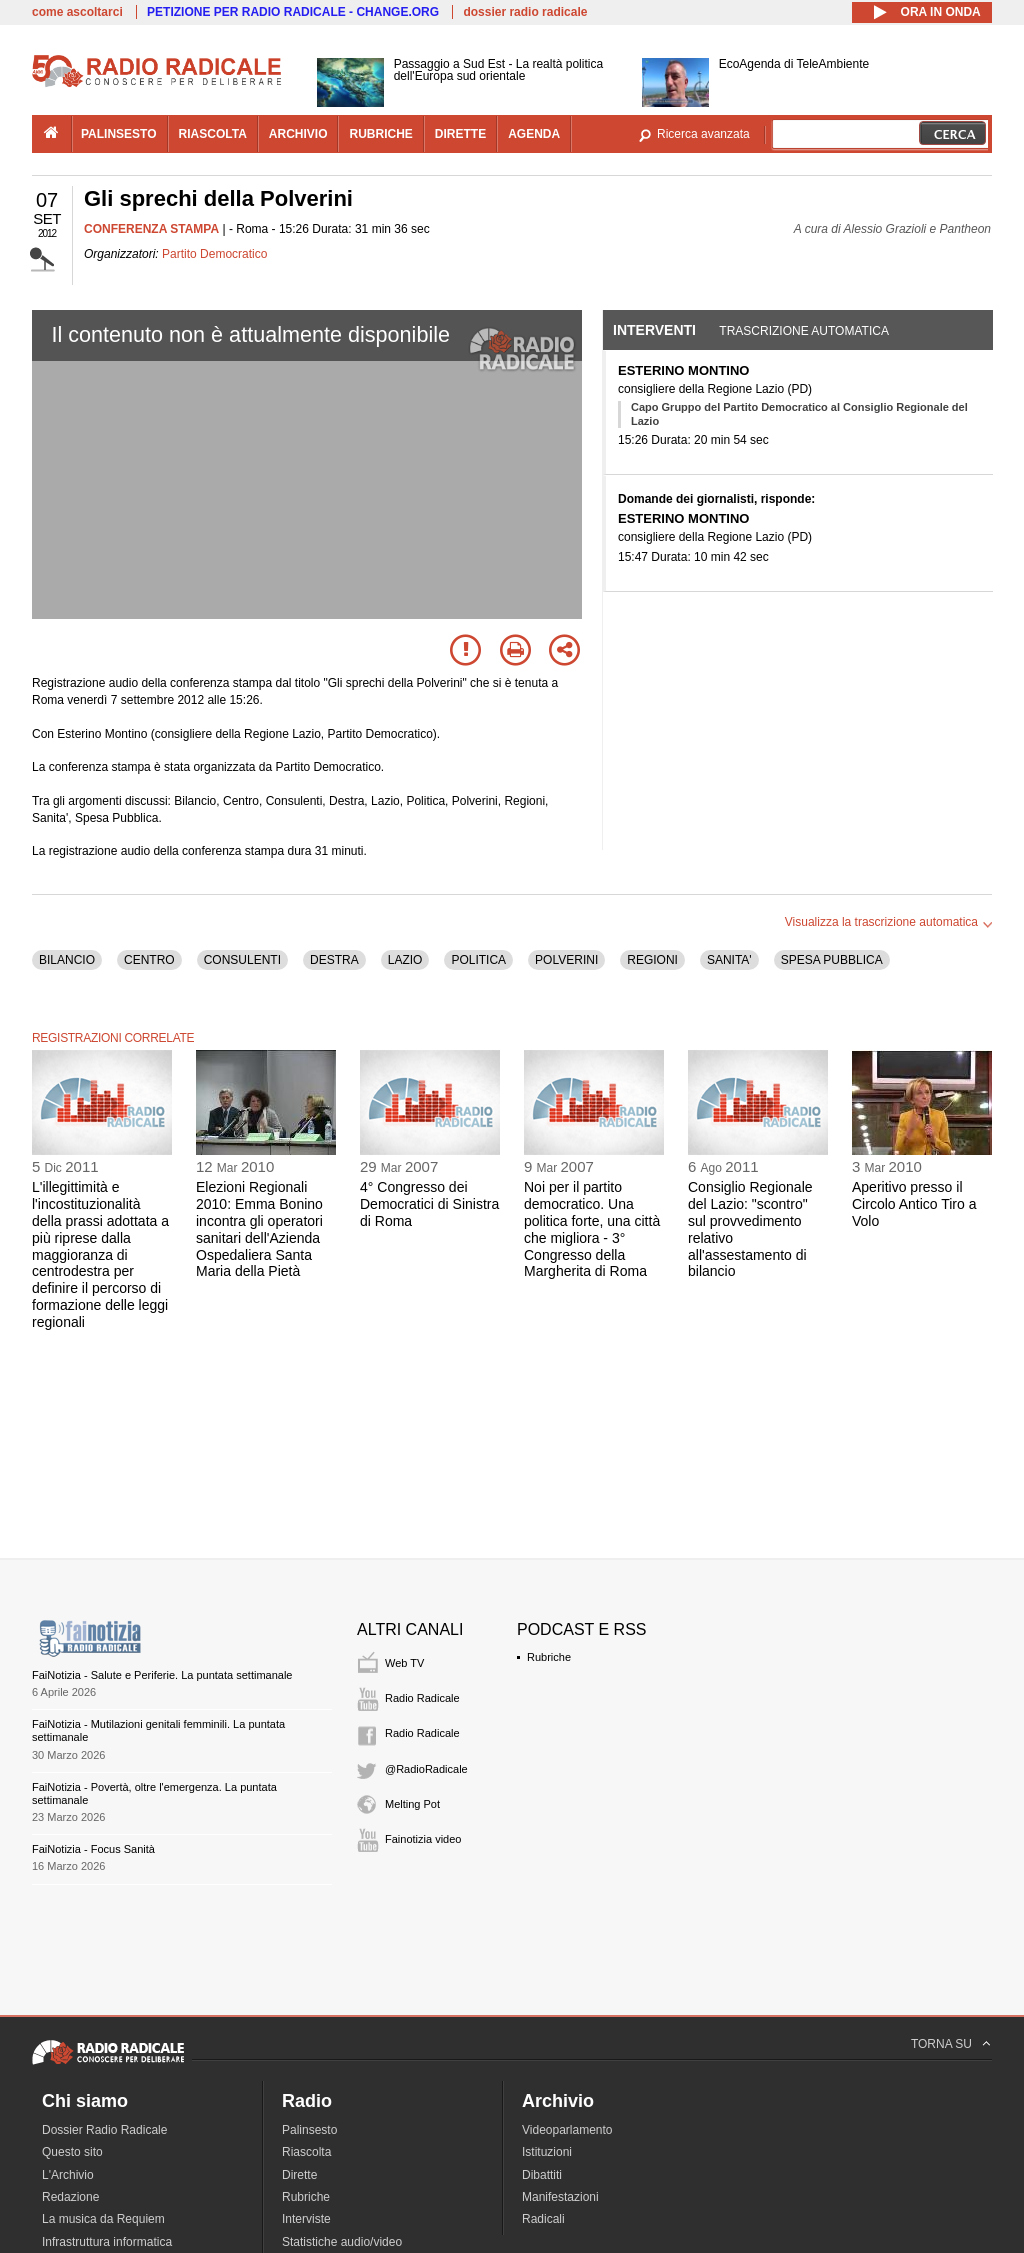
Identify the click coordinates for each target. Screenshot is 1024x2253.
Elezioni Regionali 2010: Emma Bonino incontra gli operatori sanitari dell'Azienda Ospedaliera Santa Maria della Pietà (259, 1229)
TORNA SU (941, 2044)
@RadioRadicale (426, 1769)
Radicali (543, 2219)
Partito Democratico (214, 254)
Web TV (404, 1663)
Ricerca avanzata (703, 134)
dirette (460, 134)
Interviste (306, 2219)
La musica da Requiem (103, 2219)
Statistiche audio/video (342, 2242)
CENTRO (149, 960)
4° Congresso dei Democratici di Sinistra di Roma (429, 1204)
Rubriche (549, 1657)
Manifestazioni (560, 2197)
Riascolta (306, 2152)
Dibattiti (542, 2175)
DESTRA (334, 960)
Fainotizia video (423, 1839)
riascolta (213, 134)
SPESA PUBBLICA (832, 960)
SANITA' (729, 960)
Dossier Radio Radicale (104, 2130)
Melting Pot (412, 1804)
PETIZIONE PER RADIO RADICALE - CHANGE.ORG (293, 12)
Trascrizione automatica (804, 331)
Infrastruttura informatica (107, 2242)
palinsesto (119, 134)
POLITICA (478, 960)
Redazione (70, 2197)
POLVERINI (566, 960)
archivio (298, 134)
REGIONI (652, 960)
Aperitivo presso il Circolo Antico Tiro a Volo (914, 1204)
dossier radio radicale (525, 12)
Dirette (299, 2175)
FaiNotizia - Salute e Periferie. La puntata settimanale (162, 1675)
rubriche (380, 134)
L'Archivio (68, 2175)
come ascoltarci (77, 12)
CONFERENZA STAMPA (151, 229)
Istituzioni (547, 2152)
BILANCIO (67, 960)
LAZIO (405, 960)
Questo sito (72, 2152)
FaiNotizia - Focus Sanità (93, 1849)
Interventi (654, 330)
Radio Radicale (422, 1698)
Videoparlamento (567, 2130)
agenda (534, 134)
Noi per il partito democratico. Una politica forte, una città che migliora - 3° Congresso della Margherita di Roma (592, 1229)
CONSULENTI (242, 960)
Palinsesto (309, 2130)
